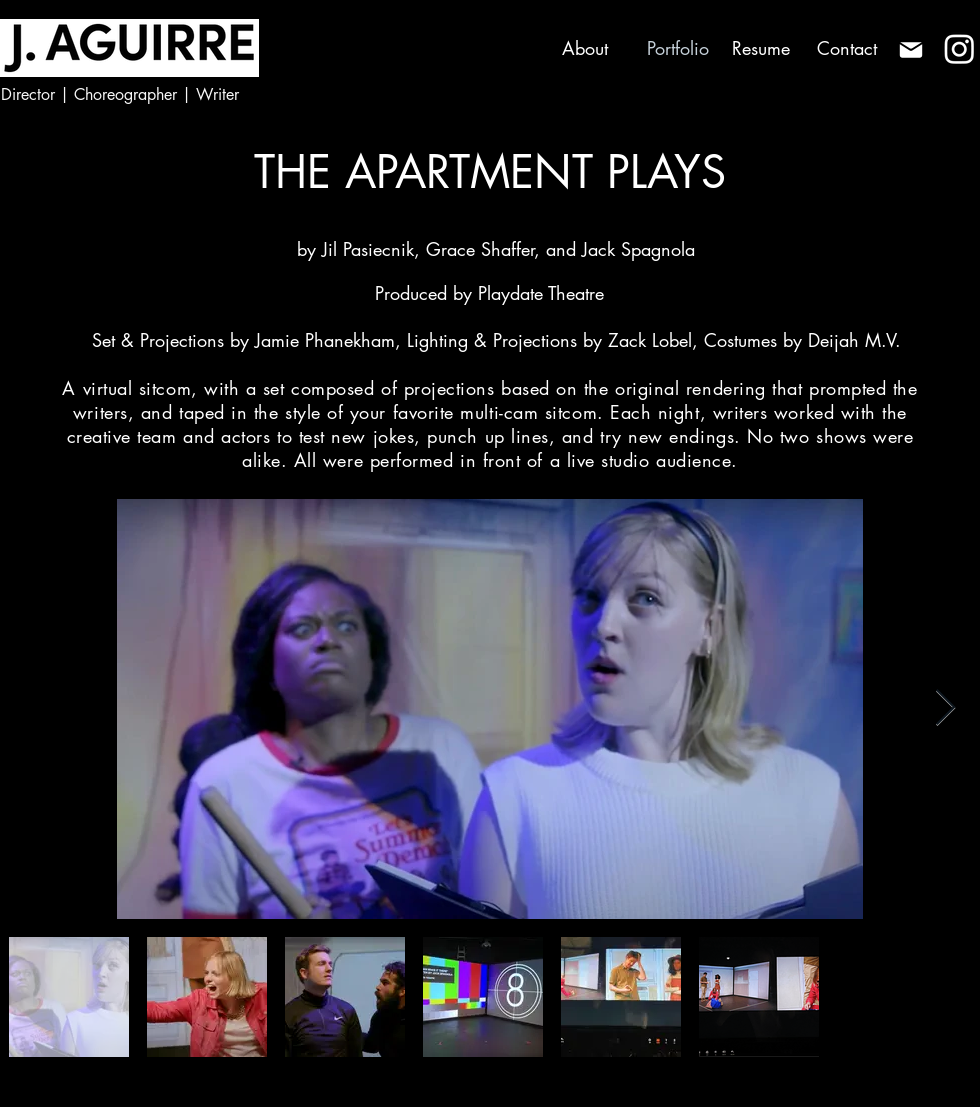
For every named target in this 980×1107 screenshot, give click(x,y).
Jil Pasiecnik (368, 249)
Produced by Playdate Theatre (489, 293)
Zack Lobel (650, 340)
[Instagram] (959, 48)
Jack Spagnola (638, 249)
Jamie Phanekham (322, 340)
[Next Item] (945, 708)
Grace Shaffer (480, 249)
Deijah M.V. (854, 340)
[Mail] (910, 49)
